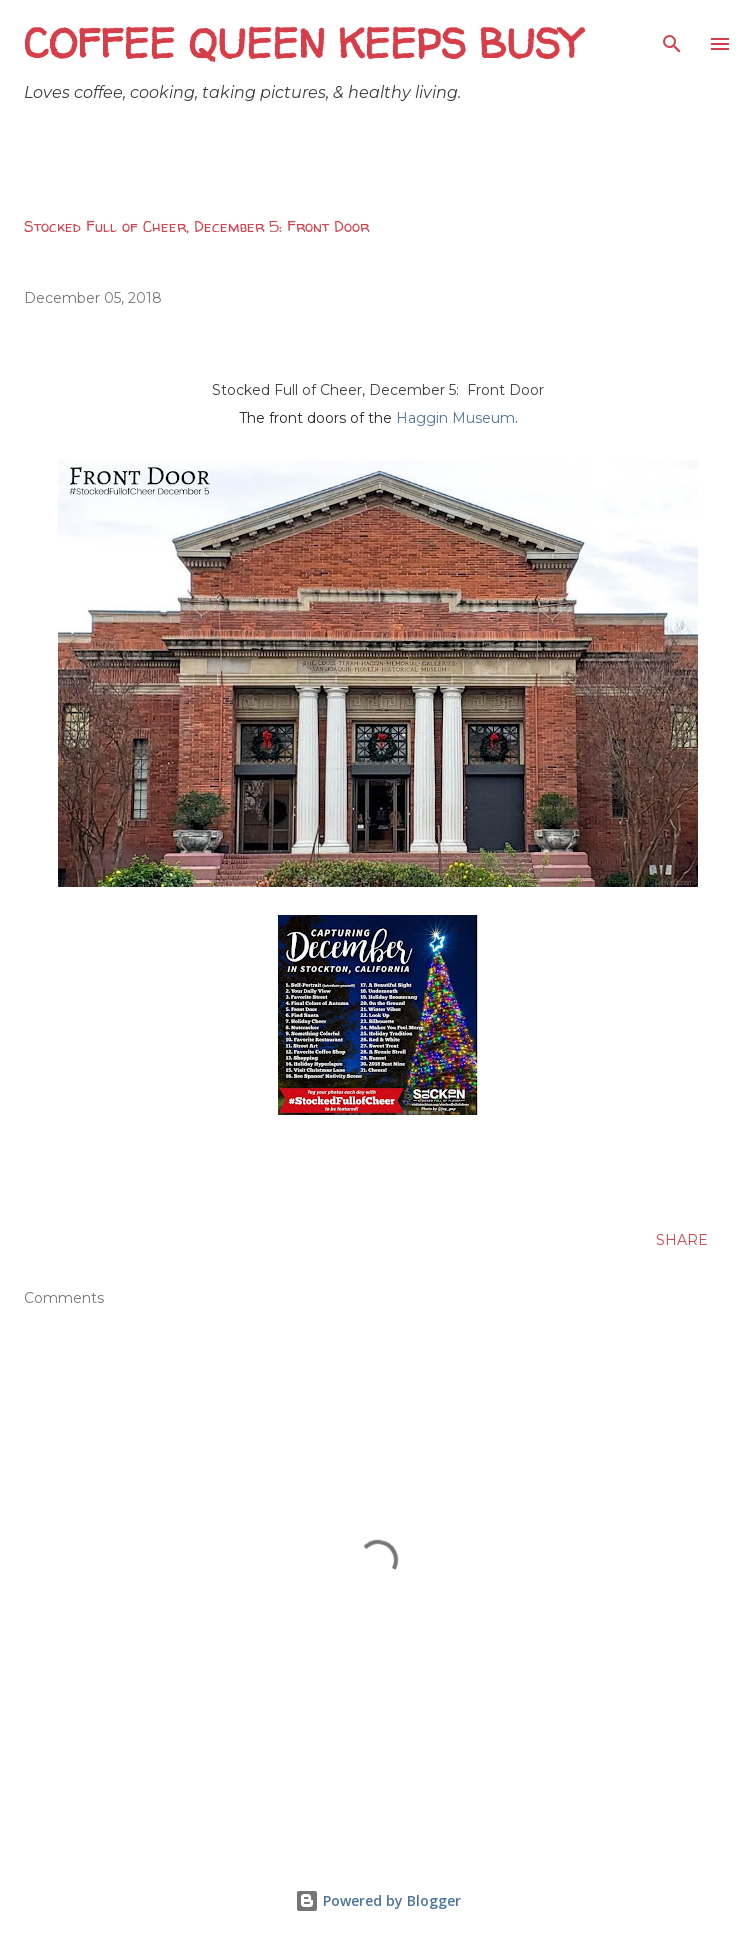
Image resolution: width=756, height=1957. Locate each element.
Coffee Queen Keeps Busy (302, 43)
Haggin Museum (455, 418)
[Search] (672, 36)
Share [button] (682, 1240)
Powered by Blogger (378, 1900)
